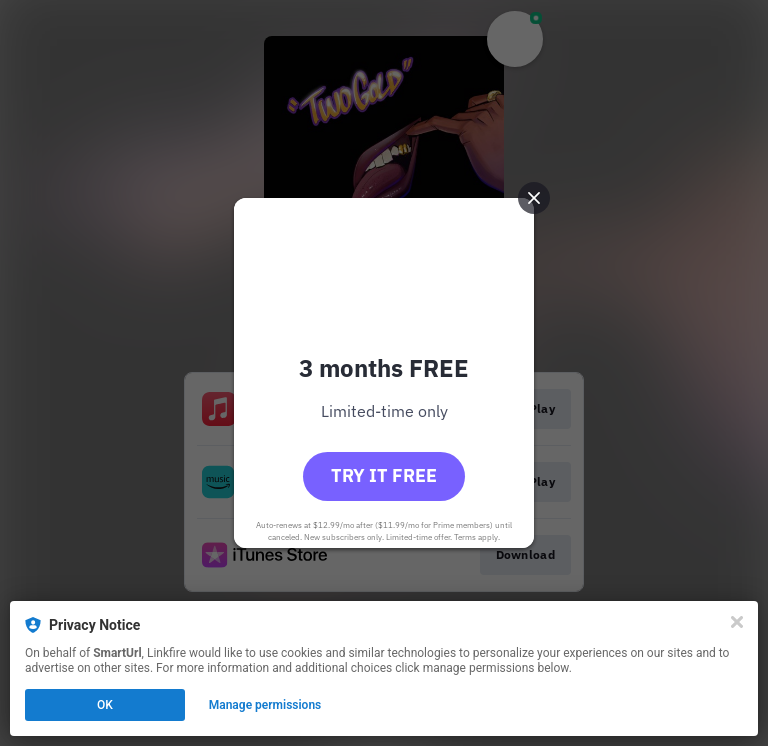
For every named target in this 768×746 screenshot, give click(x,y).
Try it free (384, 475)
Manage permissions (265, 705)
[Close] (737, 622)
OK (105, 705)
